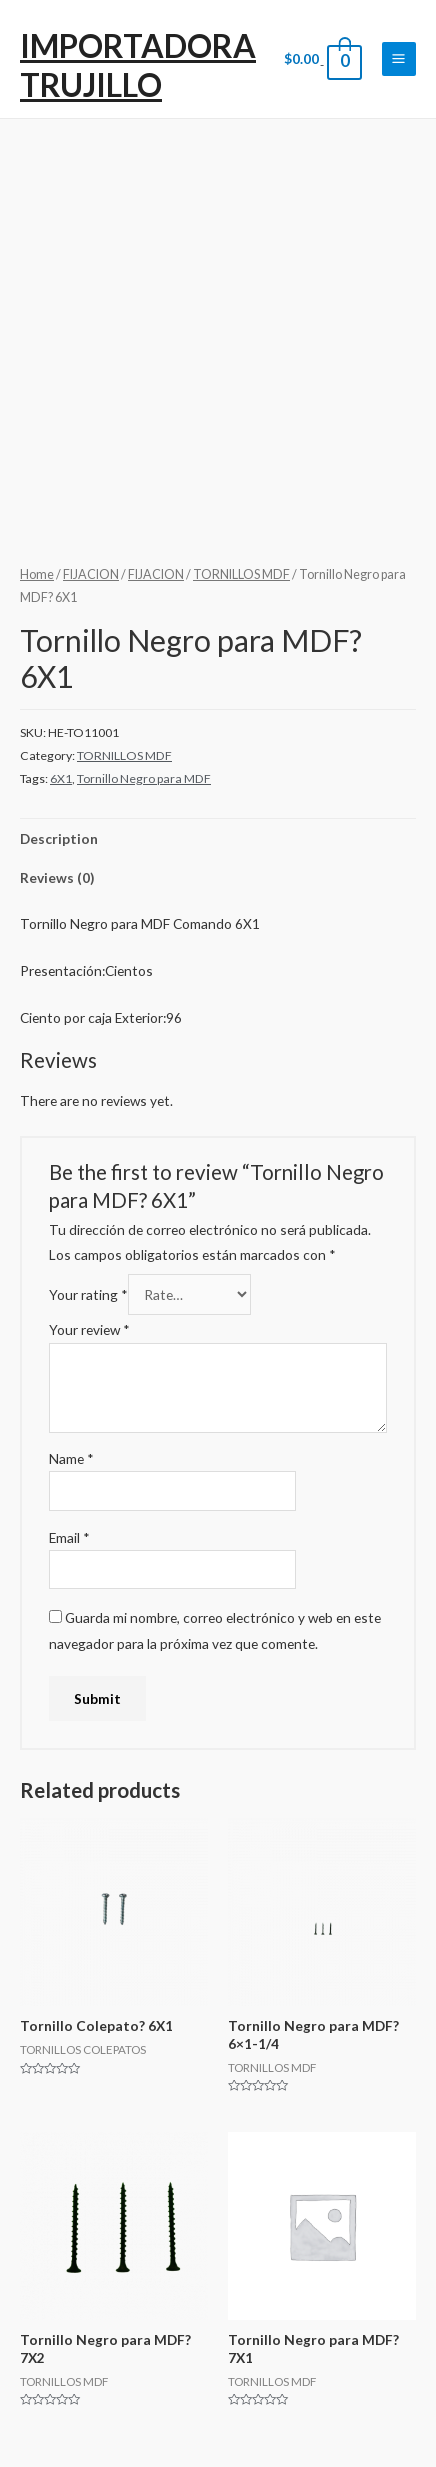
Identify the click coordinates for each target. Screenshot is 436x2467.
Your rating (88, 1294)
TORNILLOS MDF (241, 574)
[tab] (218, 838)
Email (69, 1537)
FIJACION (91, 574)
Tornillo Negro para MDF (144, 778)
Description (59, 838)
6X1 (61, 778)
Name (71, 1458)
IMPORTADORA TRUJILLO (138, 64)
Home (37, 574)
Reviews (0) (57, 877)
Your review (89, 1329)
